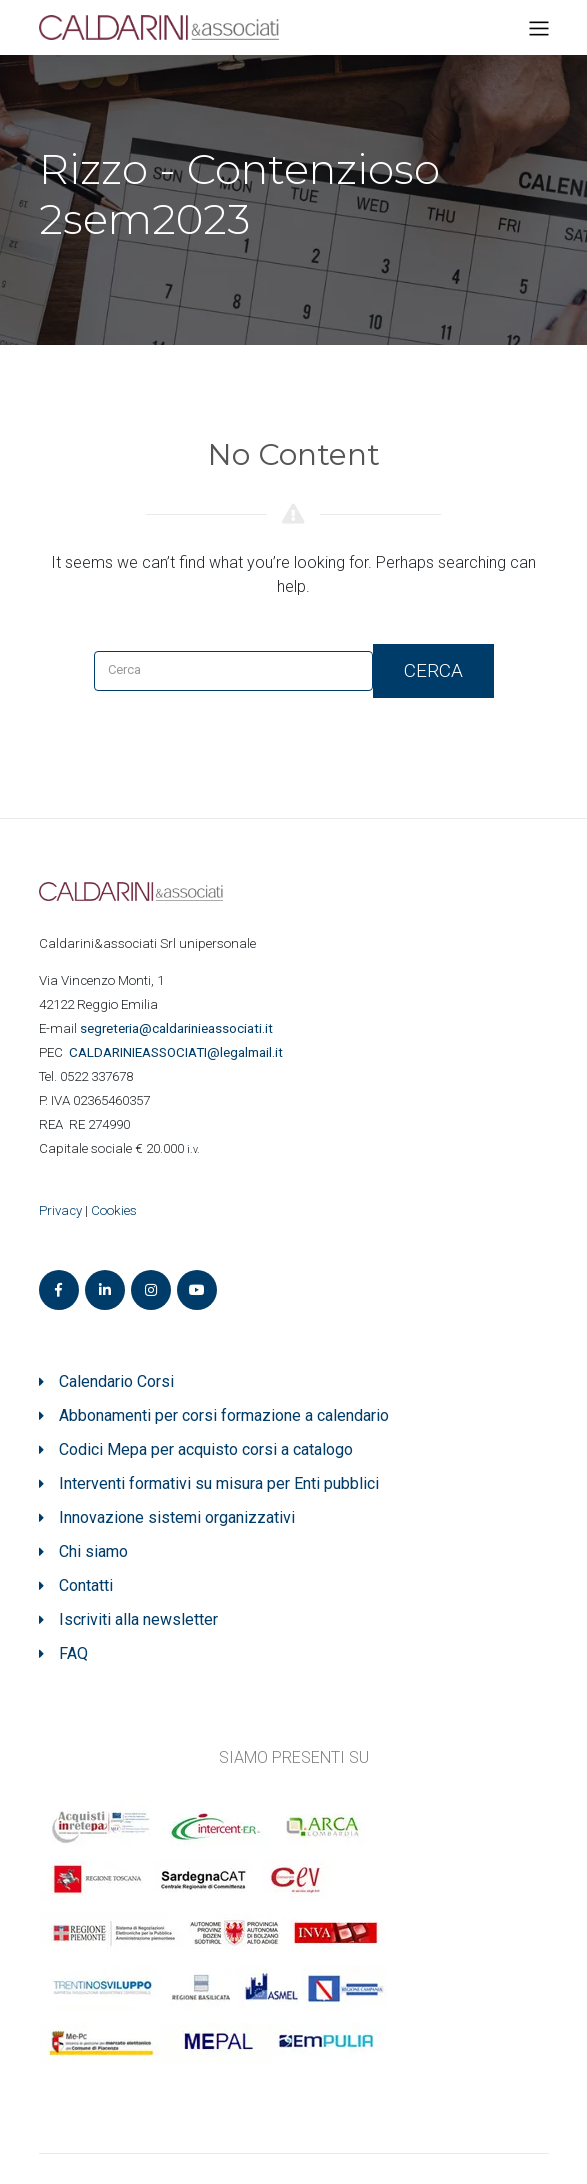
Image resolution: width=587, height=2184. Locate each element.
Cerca (433, 670)
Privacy (60, 1210)
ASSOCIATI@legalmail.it (179, 1052)
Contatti (86, 1585)
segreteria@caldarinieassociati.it (178, 1028)
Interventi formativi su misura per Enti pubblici (219, 1483)
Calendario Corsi (116, 1381)
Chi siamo (93, 1551)
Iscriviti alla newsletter (138, 1619)
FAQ (73, 1653)
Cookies (114, 1210)
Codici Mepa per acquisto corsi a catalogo (206, 1449)
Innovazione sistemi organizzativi (177, 1517)
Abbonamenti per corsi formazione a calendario (224, 1415)
